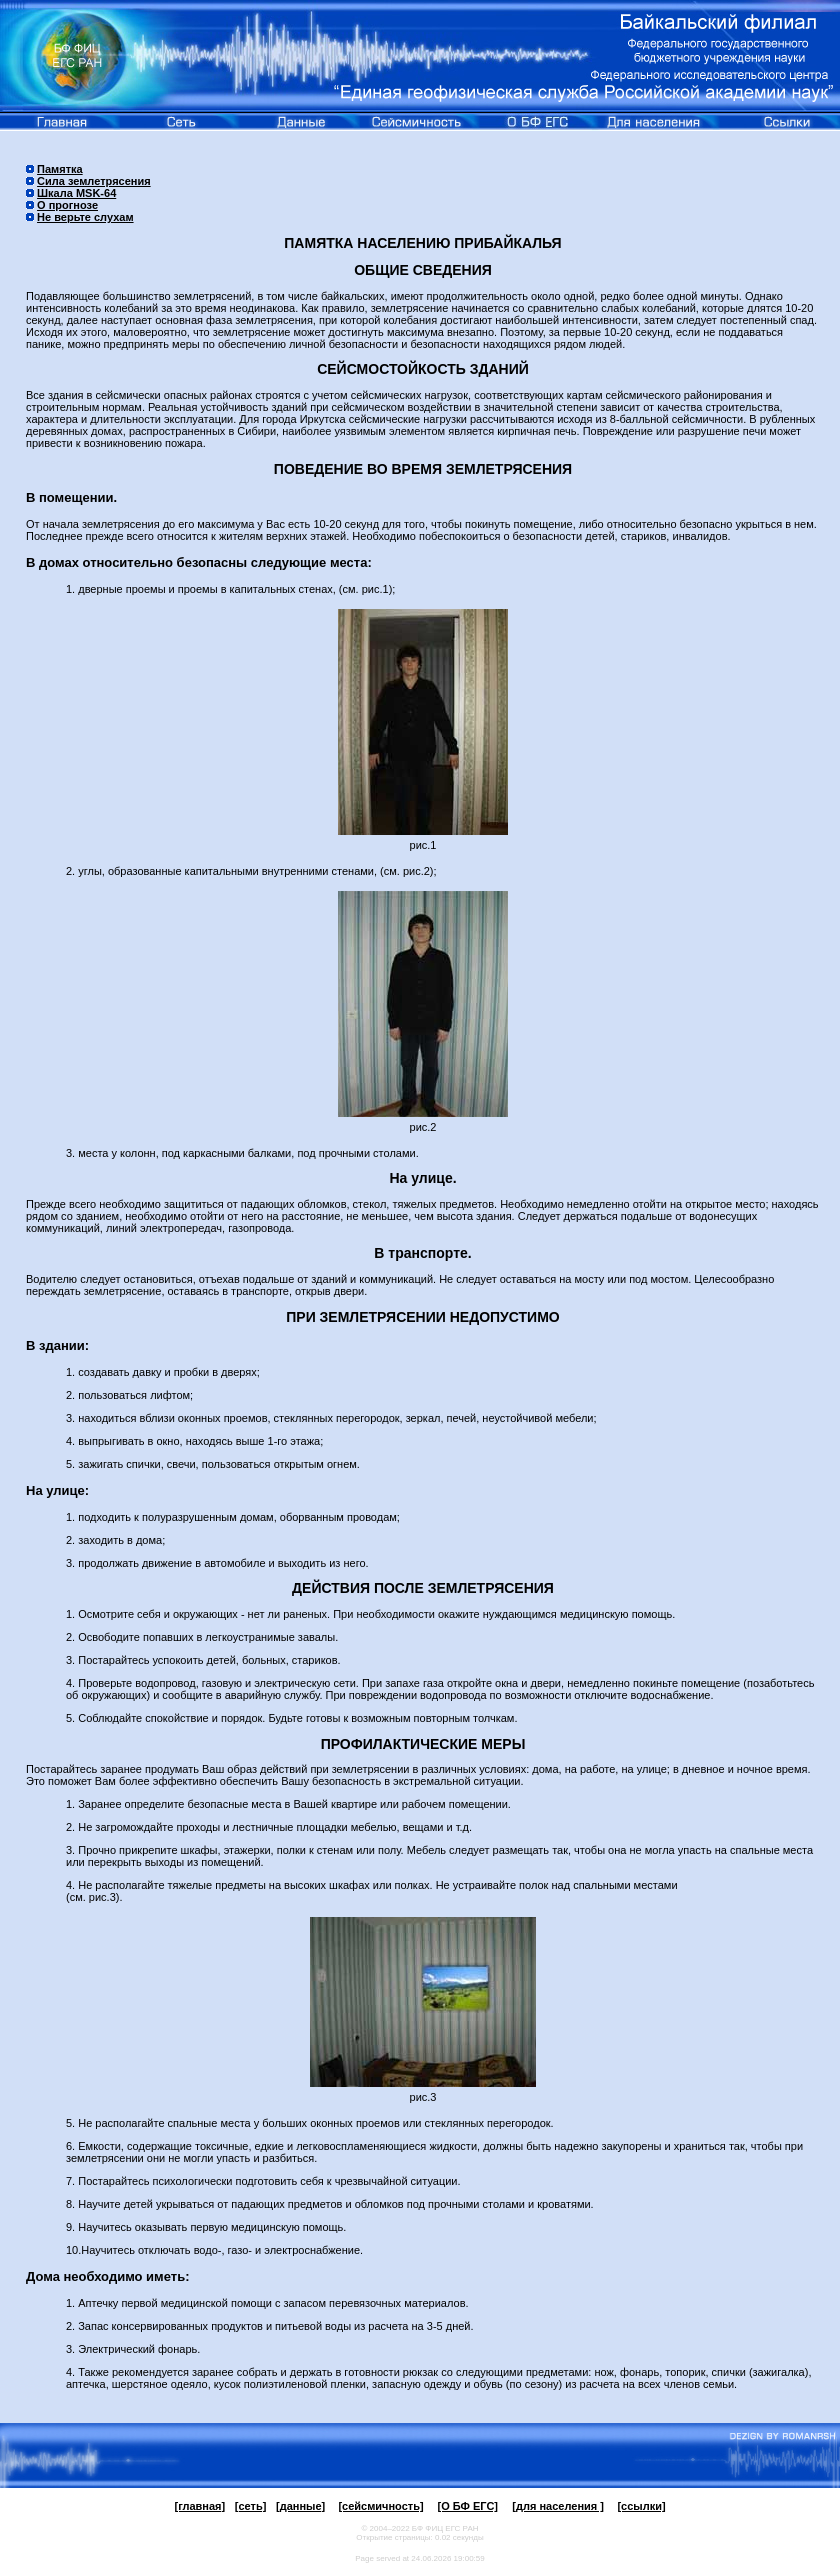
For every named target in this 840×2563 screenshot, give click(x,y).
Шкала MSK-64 (76, 193)
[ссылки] (641, 2506)
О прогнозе (67, 205)
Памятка (60, 169)
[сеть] (251, 2506)
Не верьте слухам (85, 217)
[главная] (199, 2506)
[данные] (300, 2506)
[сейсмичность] (380, 2506)
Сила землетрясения (94, 181)
